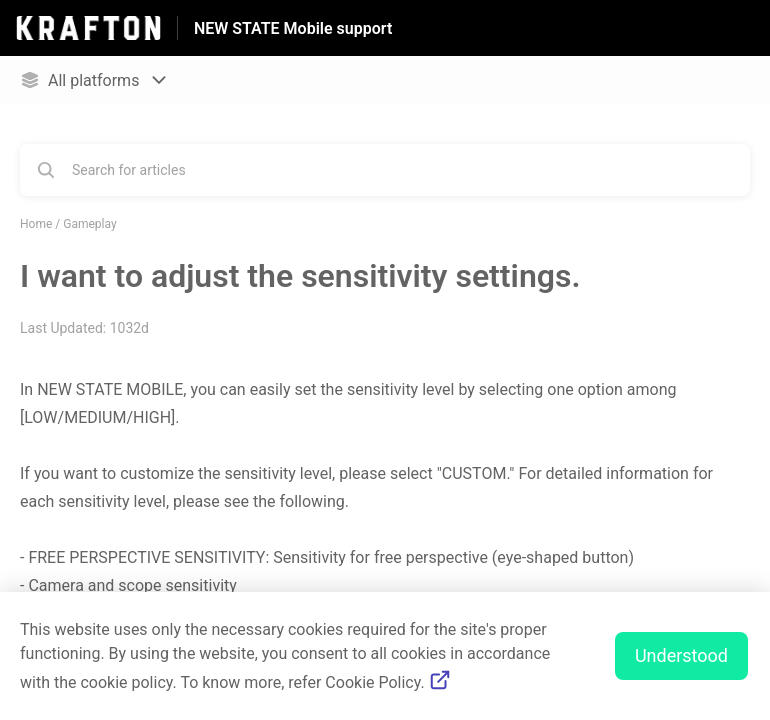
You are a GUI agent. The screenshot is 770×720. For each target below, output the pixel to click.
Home (36, 224)
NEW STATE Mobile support (293, 28)
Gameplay (89, 224)
